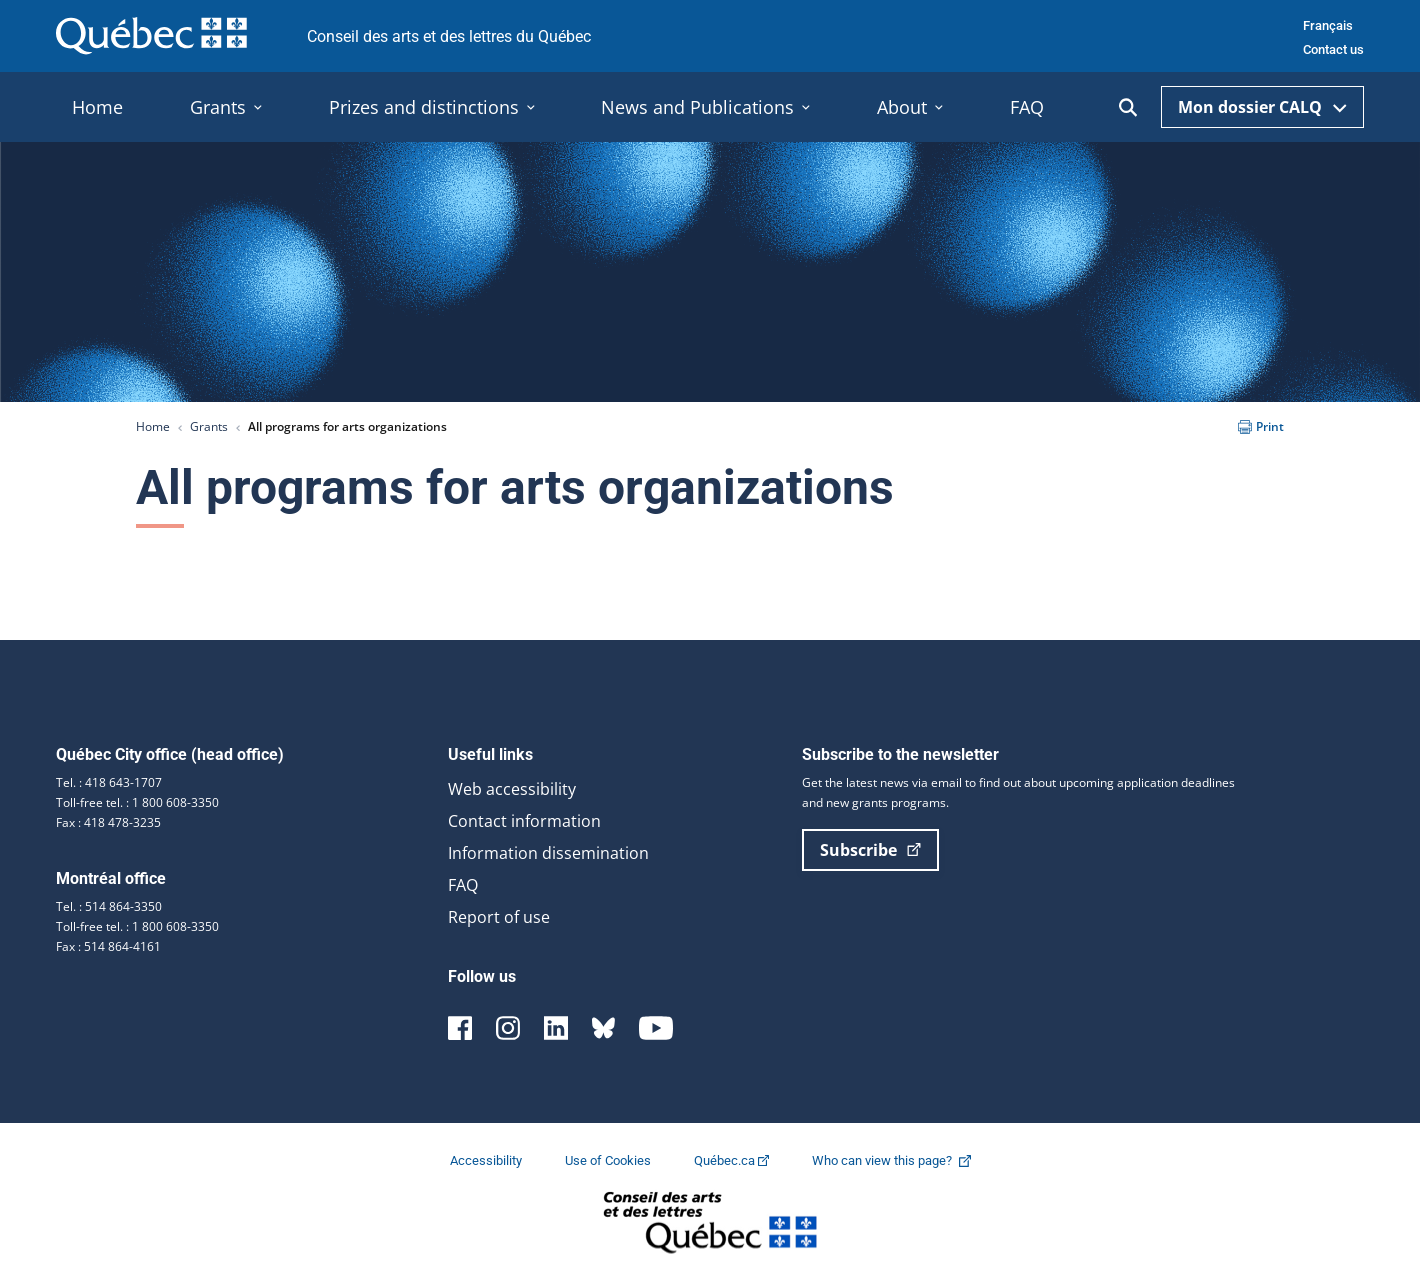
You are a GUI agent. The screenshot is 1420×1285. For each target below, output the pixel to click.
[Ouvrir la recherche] (1128, 107)
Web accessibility (512, 789)
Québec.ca (733, 1160)
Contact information (524, 821)
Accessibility (487, 1160)
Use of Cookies (609, 1160)
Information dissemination (548, 853)
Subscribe (870, 850)
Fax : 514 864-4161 (108, 946)
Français (1328, 25)
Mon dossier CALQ (1262, 107)
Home (153, 426)
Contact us (1333, 49)
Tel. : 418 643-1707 (109, 782)
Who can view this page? (901, 1160)
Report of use (499, 917)
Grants (209, 426)
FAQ (463, 885)
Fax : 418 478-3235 (108, 822)
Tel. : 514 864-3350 (109, 906)
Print (1261, 426)
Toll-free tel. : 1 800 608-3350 (137, 802)
